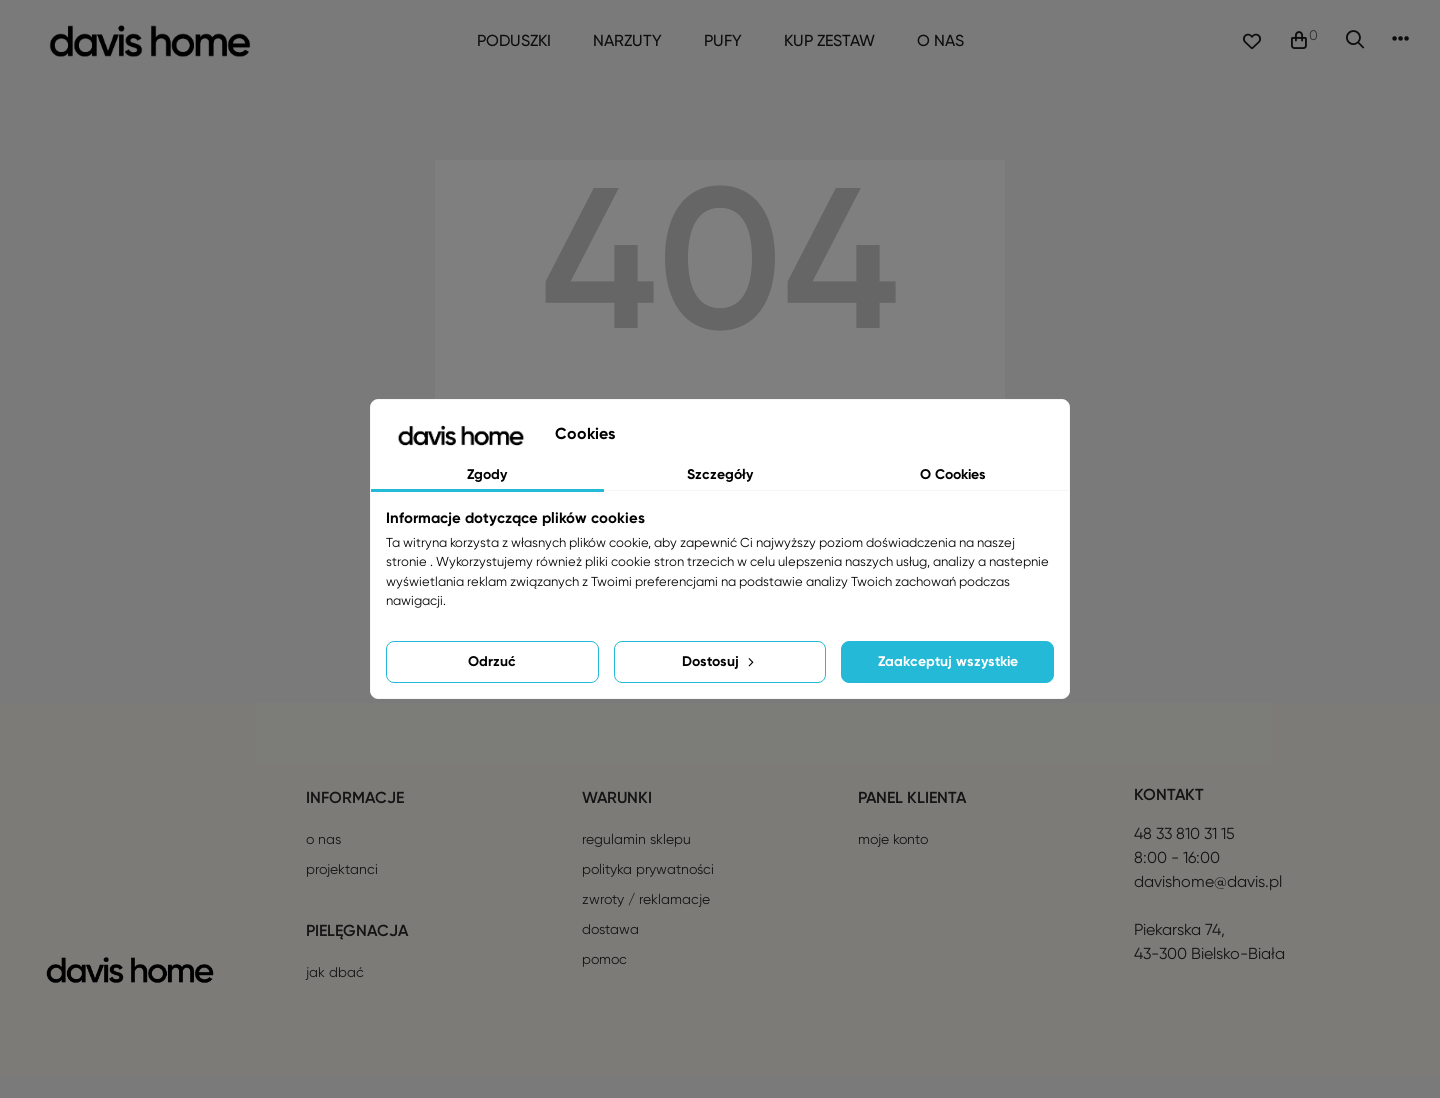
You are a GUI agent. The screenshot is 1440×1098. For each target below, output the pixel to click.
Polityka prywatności (648, 891)
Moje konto (893, 861)
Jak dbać (335, 994)
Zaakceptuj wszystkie (948, 661)
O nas (323, 861)
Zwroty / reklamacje (646, 921)
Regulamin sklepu (636, 861)
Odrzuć (492, 661)
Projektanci (342, 891)
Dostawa (610, 951)
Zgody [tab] (487, 474)
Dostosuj (720, 661)
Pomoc (604, 981)
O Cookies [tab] (953, 474)
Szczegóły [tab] (720, 474)
